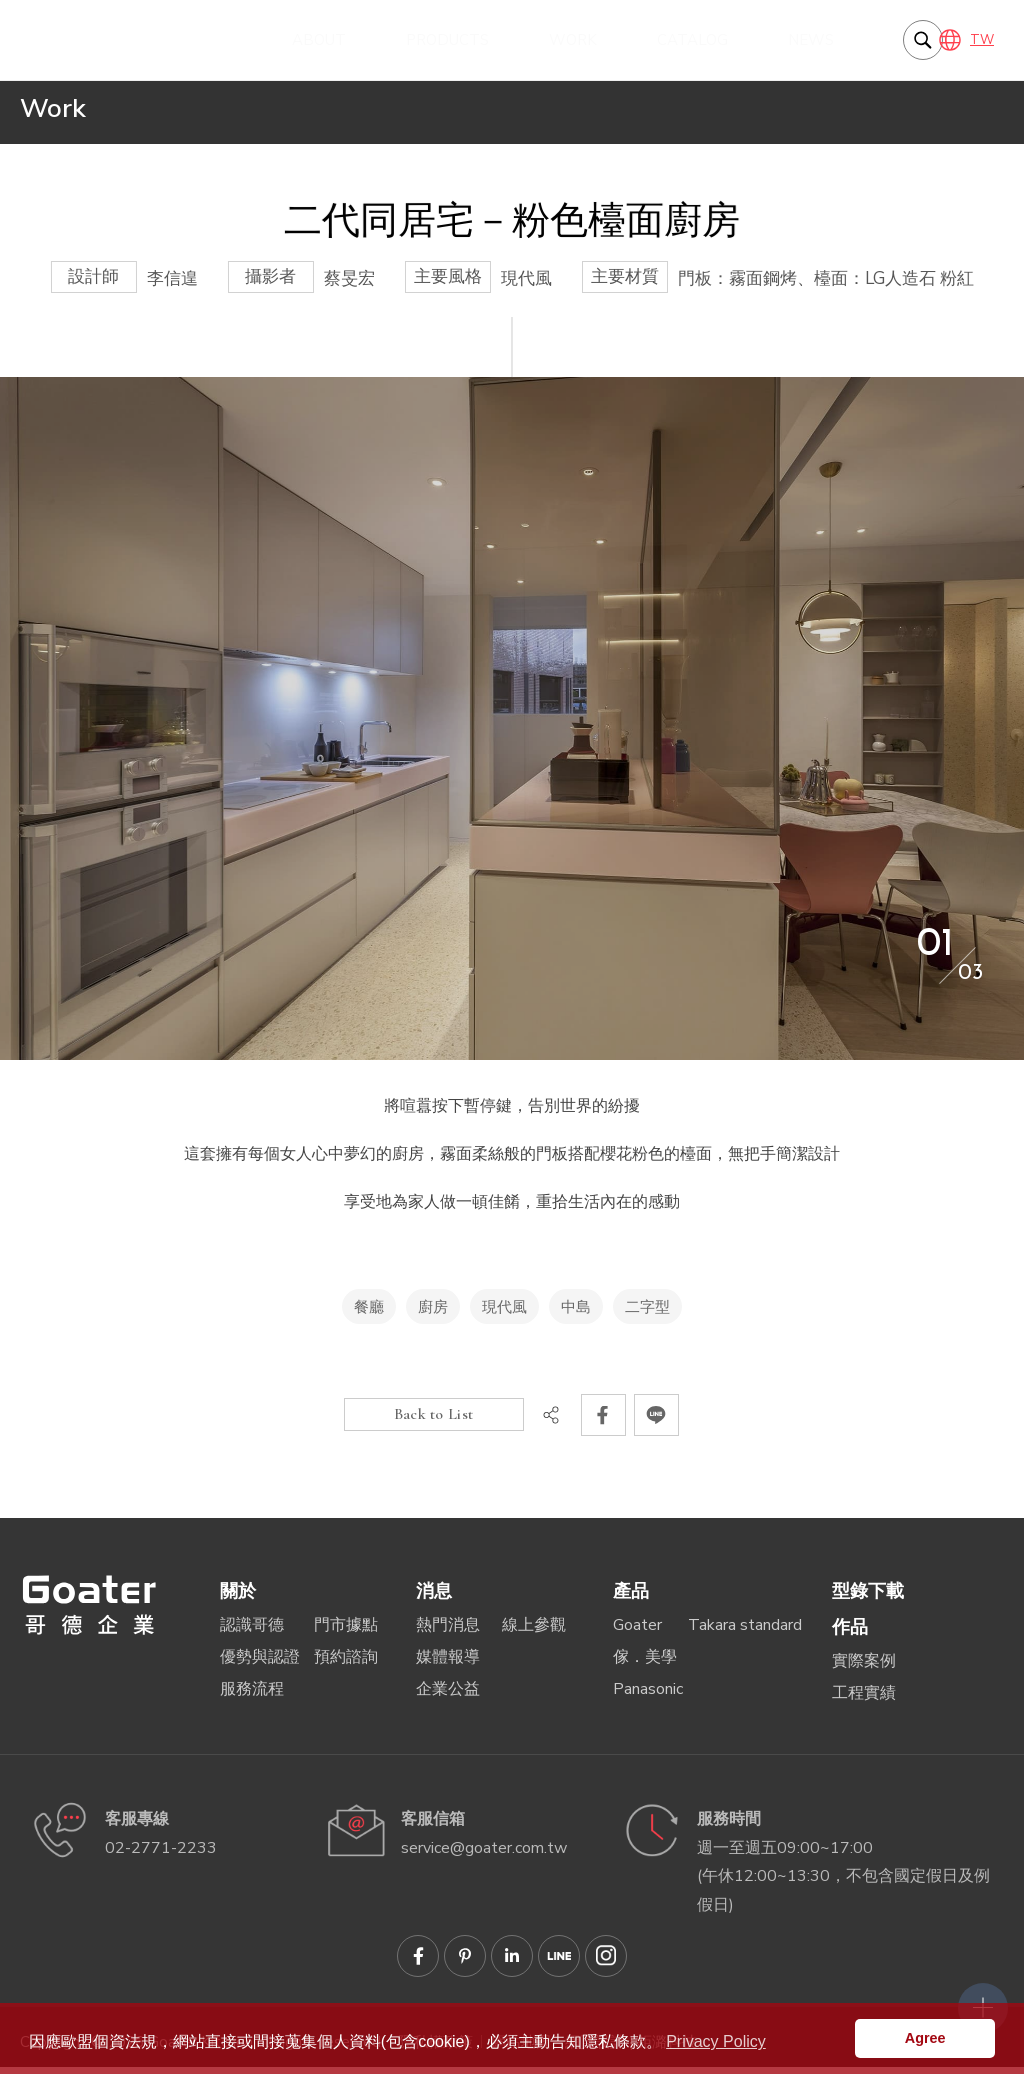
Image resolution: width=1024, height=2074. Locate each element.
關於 (238, 1598)
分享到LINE (656, 1422)
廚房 (433, 1314)
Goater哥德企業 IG (606, 1963)
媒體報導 (448, 1664)
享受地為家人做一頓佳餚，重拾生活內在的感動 (125, 40)
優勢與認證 (260, 1664)
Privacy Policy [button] (716, 2041)
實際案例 (864, 1668)
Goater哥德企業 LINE (559, 1963)
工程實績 (864, 1700)
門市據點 (346, 1632)
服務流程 (252, 1696)
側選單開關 (969, 1946)
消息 (434, 1598)
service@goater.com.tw (484, 1855)
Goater (637, 1632)
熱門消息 (448, 1632)
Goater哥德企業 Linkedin (512, 1963)
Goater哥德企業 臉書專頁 (418, 1963)
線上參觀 (534, 1632)
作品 (850, 1634)
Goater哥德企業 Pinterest (465, 1963)
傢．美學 (645, 1664)
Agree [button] (925, 2038)
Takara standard (745, 1632)
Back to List (434, 1421)
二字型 (647, 1314)
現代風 (504, 1314)
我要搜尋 (899, 40)
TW (982, 40)
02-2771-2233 (161, 1855)
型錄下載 (868, 1598)
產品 (631, 1598)
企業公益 (448, 1696)
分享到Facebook (603, 1422)
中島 (576, 1314)
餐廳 (369, 1314)
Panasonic (648, 1696)
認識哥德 (252, 1632)
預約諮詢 (346, 1664)
